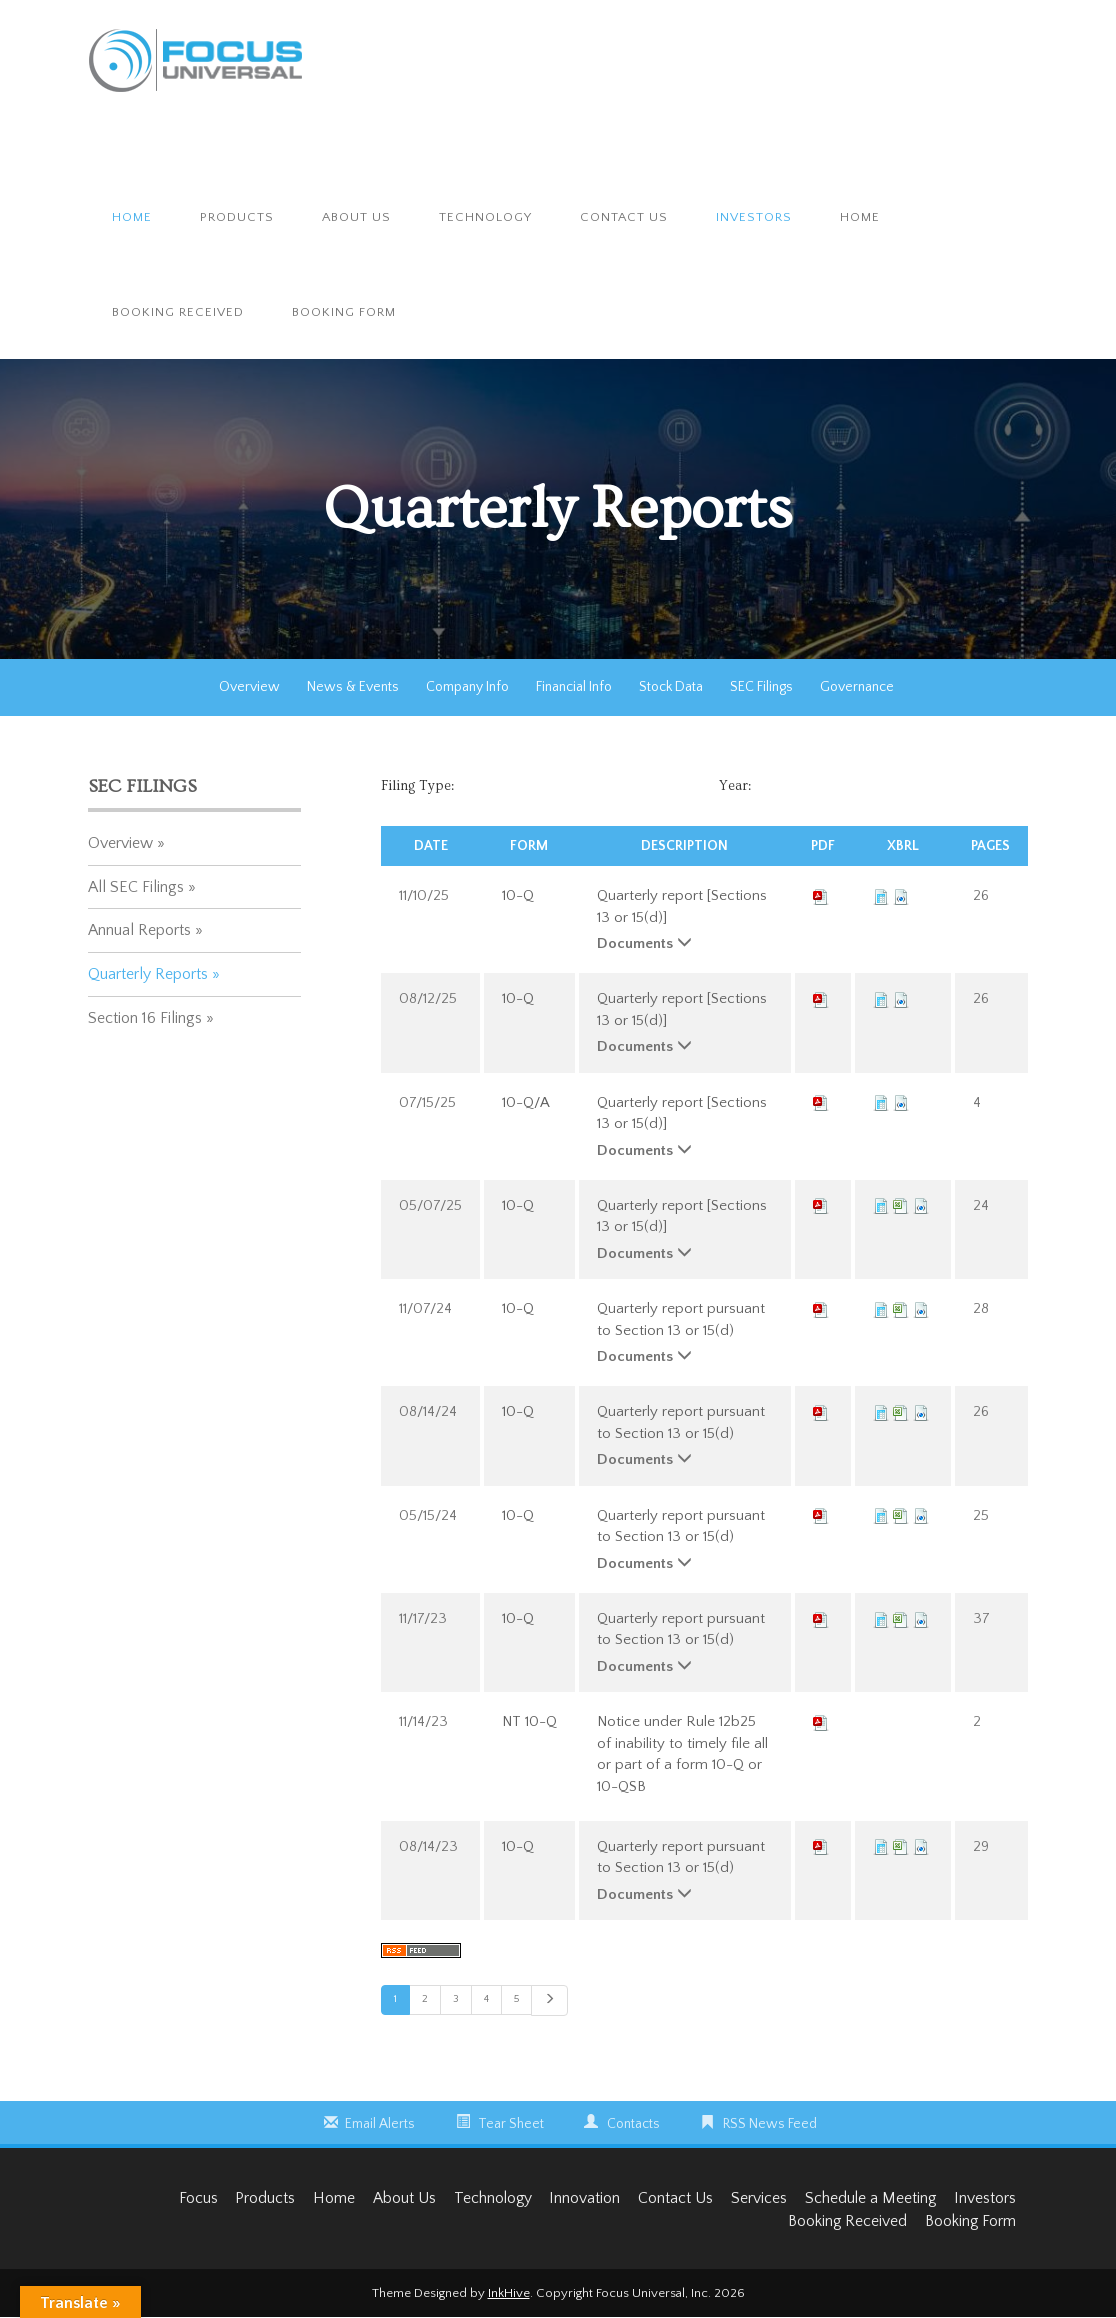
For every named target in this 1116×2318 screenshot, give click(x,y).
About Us (356, 217)
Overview (249, 687)
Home (132, 217)
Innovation (577, 2199)
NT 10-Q (529, 1721)
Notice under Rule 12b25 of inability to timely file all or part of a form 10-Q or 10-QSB (682, 1753)
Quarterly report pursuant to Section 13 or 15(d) (681, 1319)
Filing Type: (417, 786)
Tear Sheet (511, 2124)
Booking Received (178, 312)
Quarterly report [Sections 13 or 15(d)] (682, 906)
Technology (485, 217)
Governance (857, 687)
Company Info (467, 687)
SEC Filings (761, 687)
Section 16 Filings (145, 1018)
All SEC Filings (136, 887)
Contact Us (624, 217)
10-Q (518, 895)
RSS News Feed (770, 2124)
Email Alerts (380, 2124)
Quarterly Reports (148, 974)
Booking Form (344, 312)
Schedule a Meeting (867, 2199)
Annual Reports (139, 930)
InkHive (509, 2294)
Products (237, 217)
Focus (182, 2199)
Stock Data (671, 687)
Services (754, 2199)
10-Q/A (526, 1102)
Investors (754, 217)
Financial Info (574, 687)
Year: (735, 786)
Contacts (633, 2124)
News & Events (353, 687)
